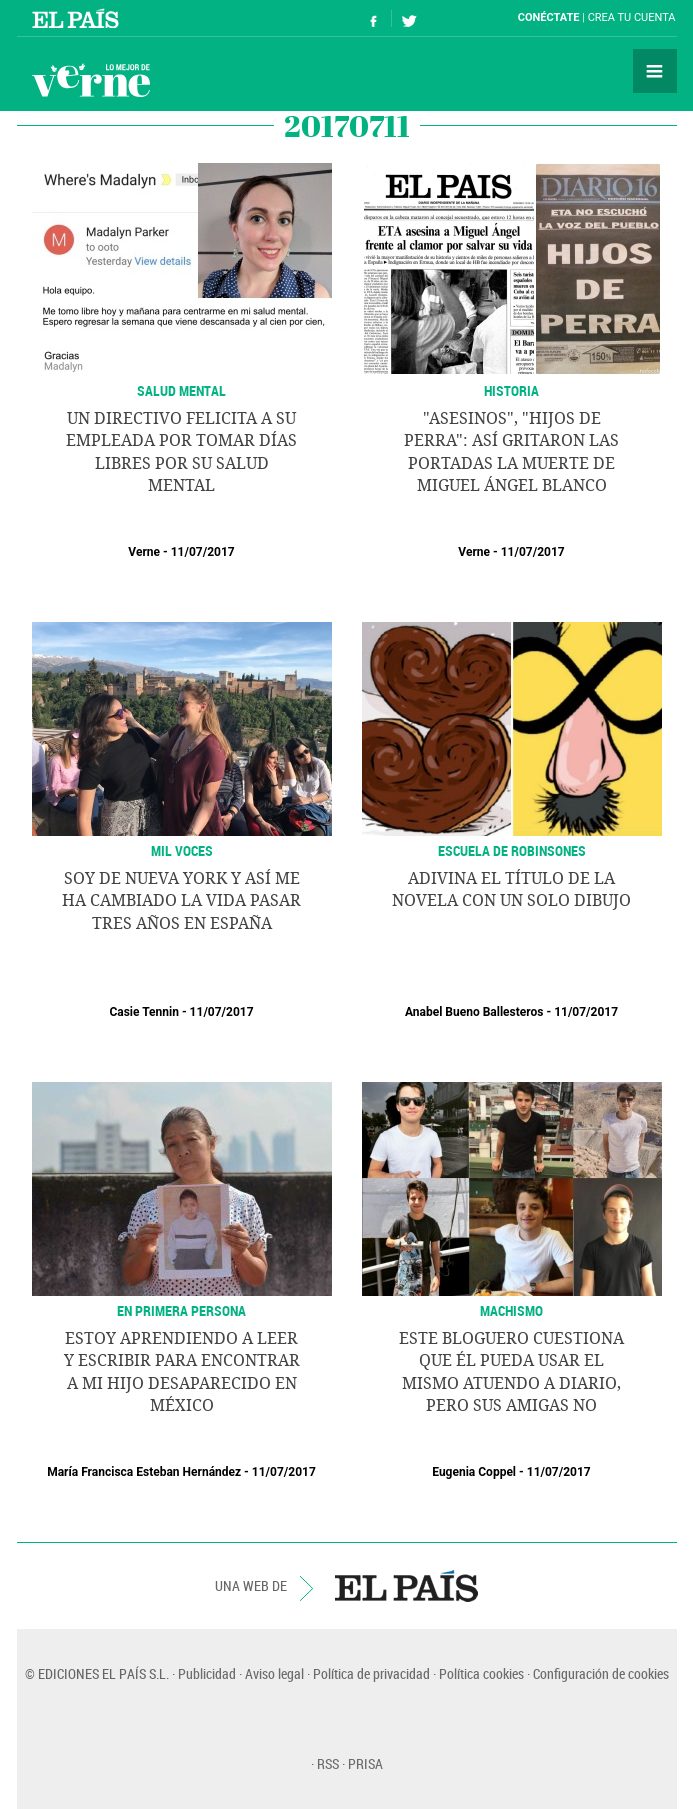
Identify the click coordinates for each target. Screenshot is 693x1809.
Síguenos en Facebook (374, 18)
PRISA (365, 1763)
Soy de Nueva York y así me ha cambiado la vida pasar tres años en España (181, 901)
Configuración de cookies (601, 1673)
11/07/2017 (203, 552)
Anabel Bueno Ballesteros (474, 1012)
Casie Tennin (144, 1012)
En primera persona (181, 1310)
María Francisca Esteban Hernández (144, 1472)
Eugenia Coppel (474, 1472)
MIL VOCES (182, 850)
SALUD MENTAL (181, 390)
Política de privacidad (371, 1673)
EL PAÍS (406, 1586)
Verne (91, 80)
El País (78, 18)
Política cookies (481, 1673)
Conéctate (549, 17)
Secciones (655, 71)
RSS (328, 1763)
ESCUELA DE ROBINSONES (512, 850)
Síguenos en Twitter (409, 18)
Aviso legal (274, 1673)
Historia (511, 390)
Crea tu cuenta (632, 17)
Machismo (511, 1310)
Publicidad (207, 1673)
